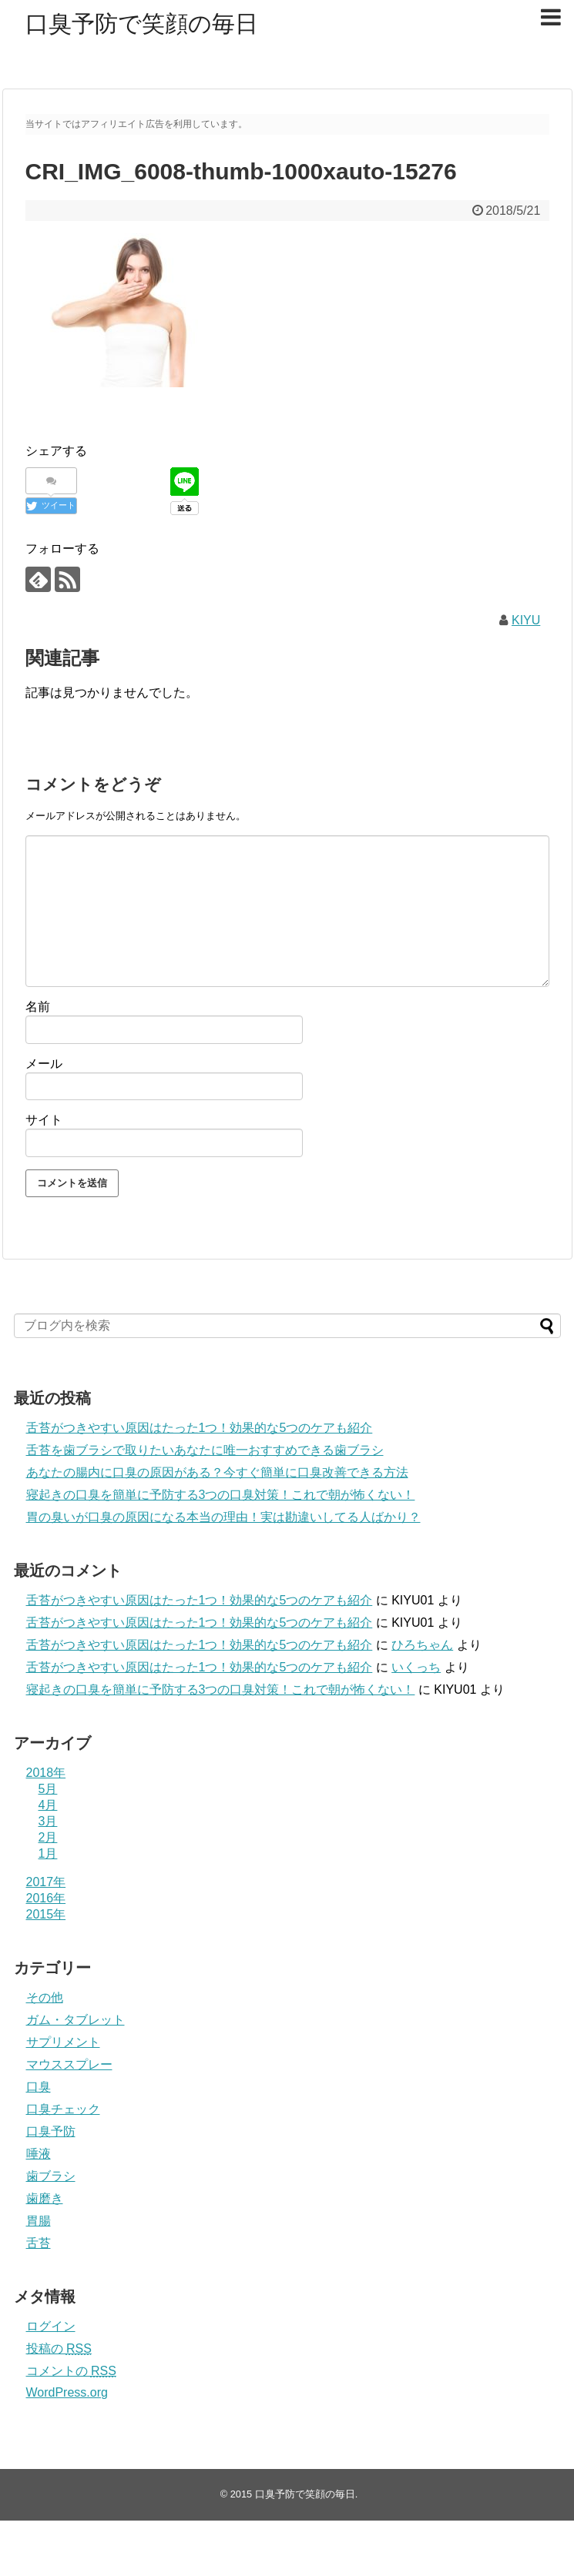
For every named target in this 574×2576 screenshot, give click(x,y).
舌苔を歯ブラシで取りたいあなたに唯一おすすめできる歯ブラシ (205, 1450)
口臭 (38, 2086)
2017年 (46, 1882)
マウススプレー (69, 2064)
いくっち (416, 1667)
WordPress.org (67, 2392)
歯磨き (44, 2198)
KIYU (526, 620)
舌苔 (38, 2243)
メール (43, 1063)
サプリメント (63, 2042)
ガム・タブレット (75, 2019)
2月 (48, 1837)
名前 (37, 1006)
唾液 (38, 2153)
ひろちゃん (422, 1644)
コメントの (71, 2370)
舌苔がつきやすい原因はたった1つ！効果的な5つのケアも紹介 (199, 1427)
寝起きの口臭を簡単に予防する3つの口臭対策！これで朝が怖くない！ (220, 1494)
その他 (44, 1997)
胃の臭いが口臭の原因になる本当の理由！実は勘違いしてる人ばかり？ (223, 1517)
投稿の (59, 2348)
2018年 (46, 1772)
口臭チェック (63, 2109)
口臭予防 (51, 2131)
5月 (48, 1788)
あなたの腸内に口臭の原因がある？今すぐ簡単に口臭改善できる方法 (217, 1472)
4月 (48, 1805)
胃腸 (38, 2220)
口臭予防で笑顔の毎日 (141, 23)
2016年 (46, 1898)
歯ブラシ (51, 2176)
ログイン (51, 2326)
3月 (48, 1821)
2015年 (46, 1914)
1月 (48, 1853)
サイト (43, 1119)
